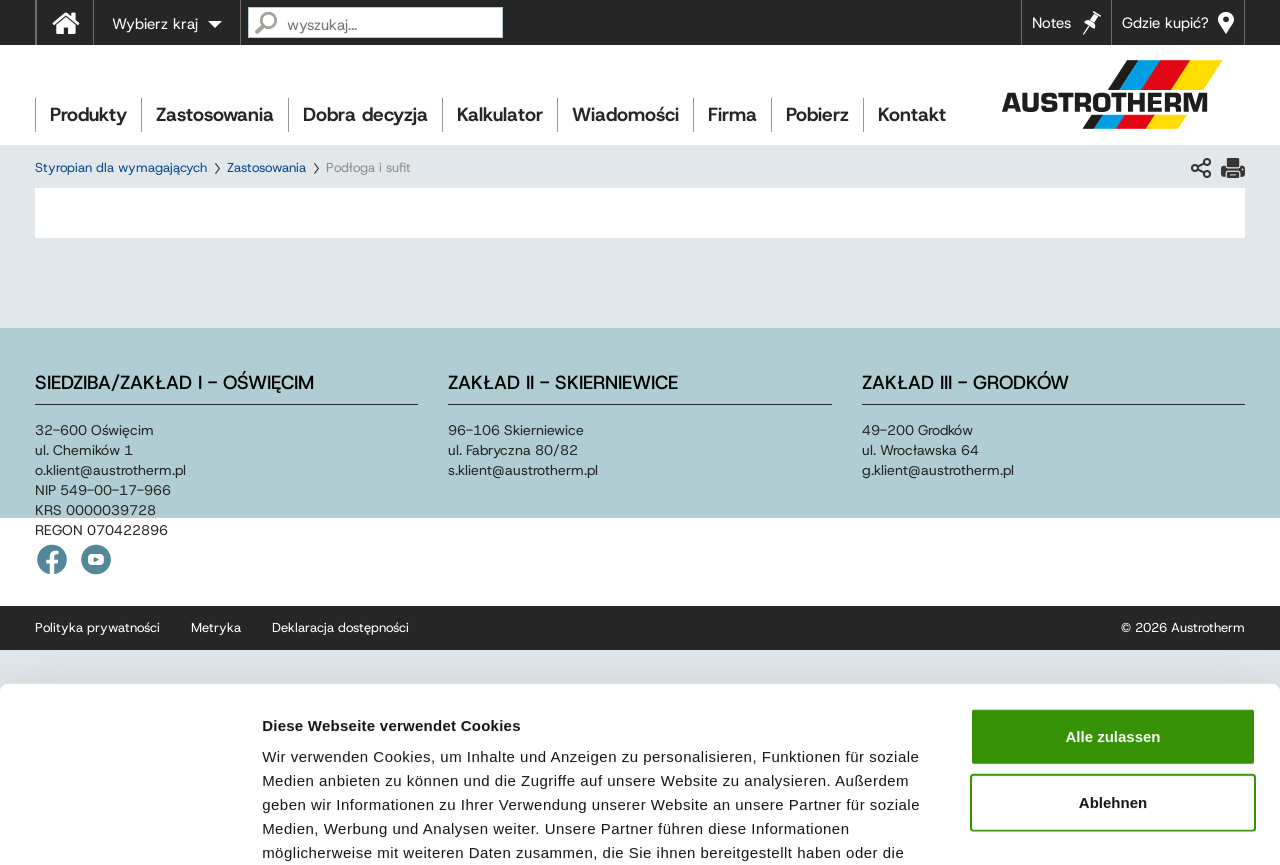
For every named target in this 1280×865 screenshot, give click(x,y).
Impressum (740, 744)
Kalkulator (500, 114)
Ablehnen (1113, 670)
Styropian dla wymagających (121, 167)
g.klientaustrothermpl (938, 470)
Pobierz (817, 114)
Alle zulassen (1112, 604)
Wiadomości (625, 114)
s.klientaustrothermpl (523, 470)
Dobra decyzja (365, 114)
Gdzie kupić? (1165, 23)
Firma (732, 114)
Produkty (88, 114)
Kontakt (912, 114)
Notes (1051, 23)
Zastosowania (215, 114)
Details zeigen (1063, 825)
